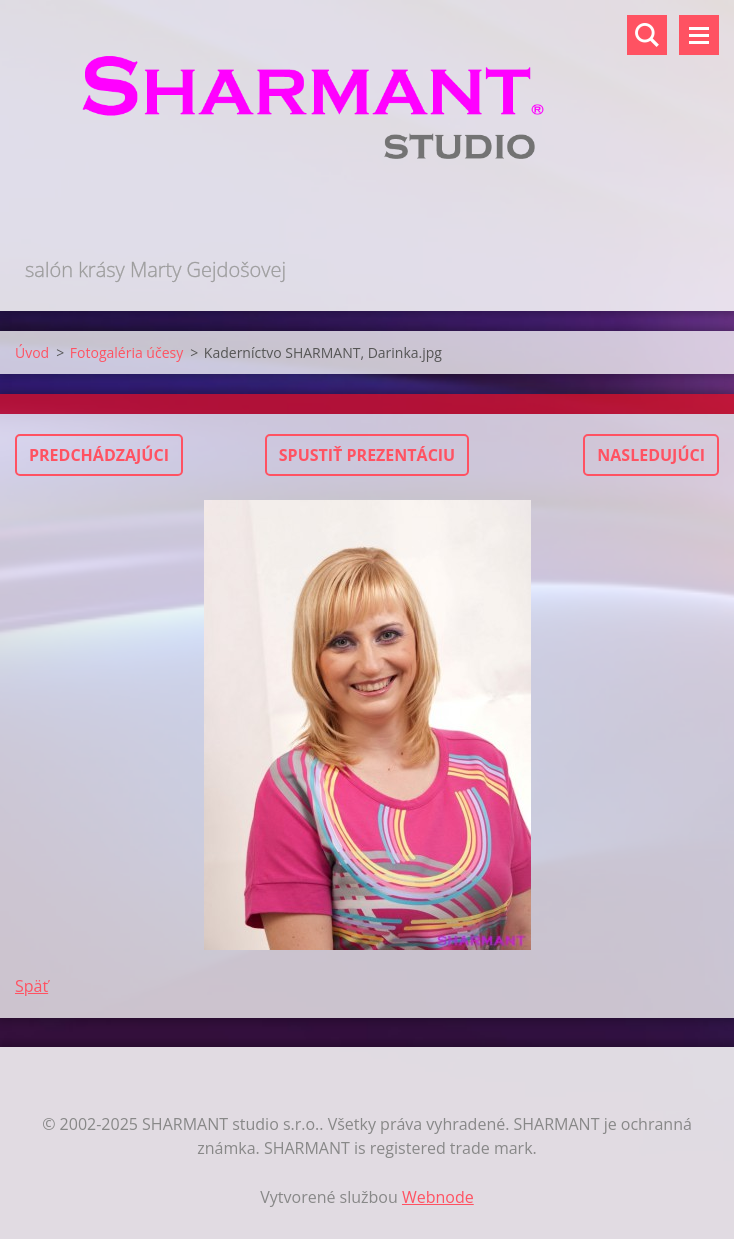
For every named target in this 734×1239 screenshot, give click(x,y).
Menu (699, 35)
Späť (31, 986)
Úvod (32, 352)
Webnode (438, 1197)
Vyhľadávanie (647, 35)
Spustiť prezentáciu (367, 455)
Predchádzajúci (99, 455)
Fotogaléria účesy (126, 352)
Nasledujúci (651, 455)
